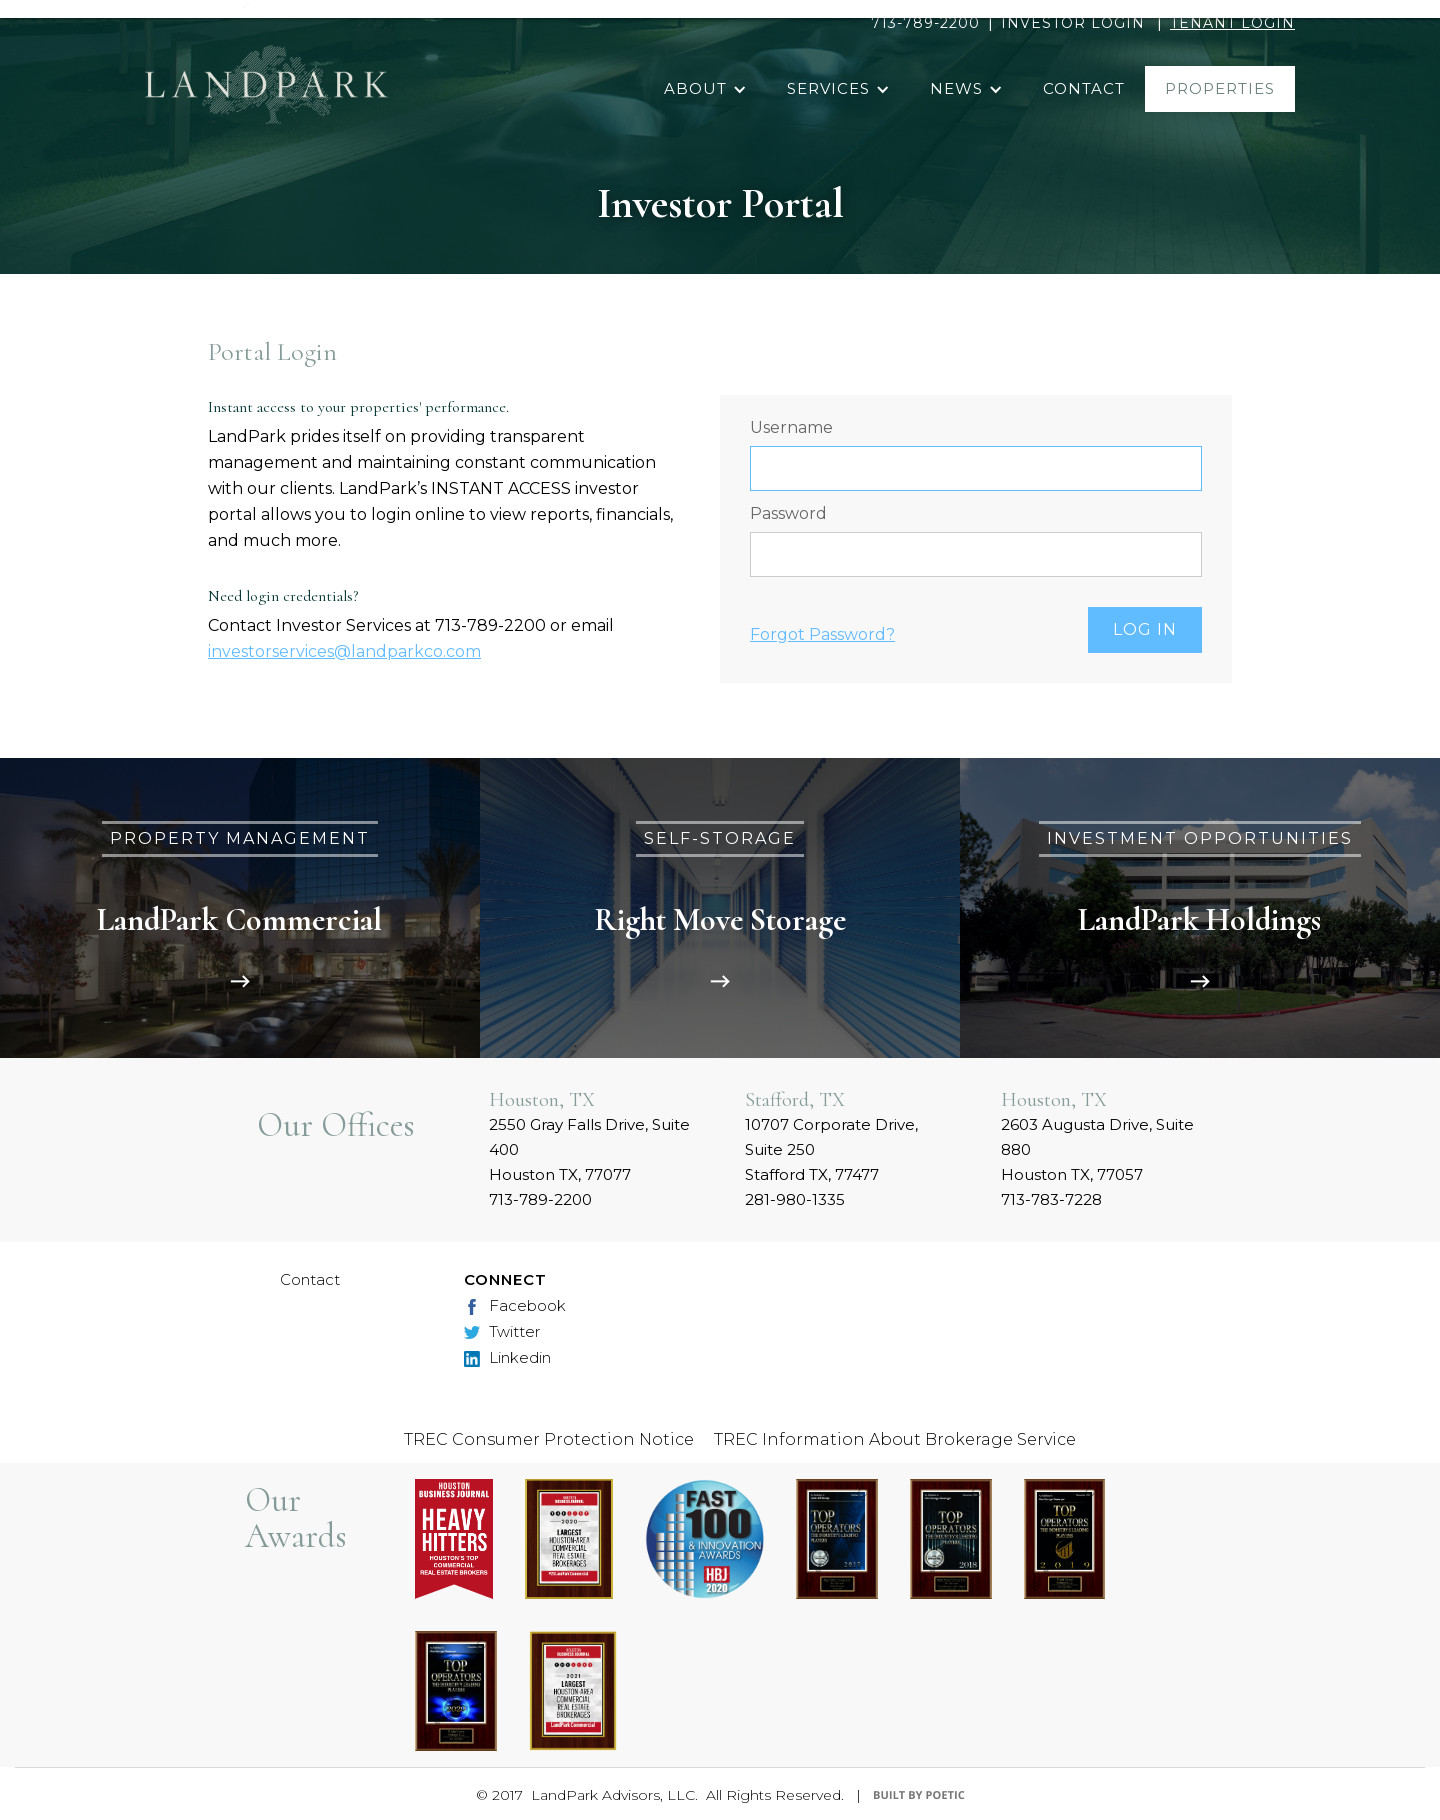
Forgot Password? (822, 634)
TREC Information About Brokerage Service (895, 1439)
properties (1220, 88)
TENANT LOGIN (1232, 23)
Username (791, 427)
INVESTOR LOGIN (1073, 23)
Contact (310, 1279)
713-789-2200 (925, 23)
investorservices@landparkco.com (344, 651)
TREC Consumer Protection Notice (549, 1439)
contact (1084, 88)
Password (788, 513)
